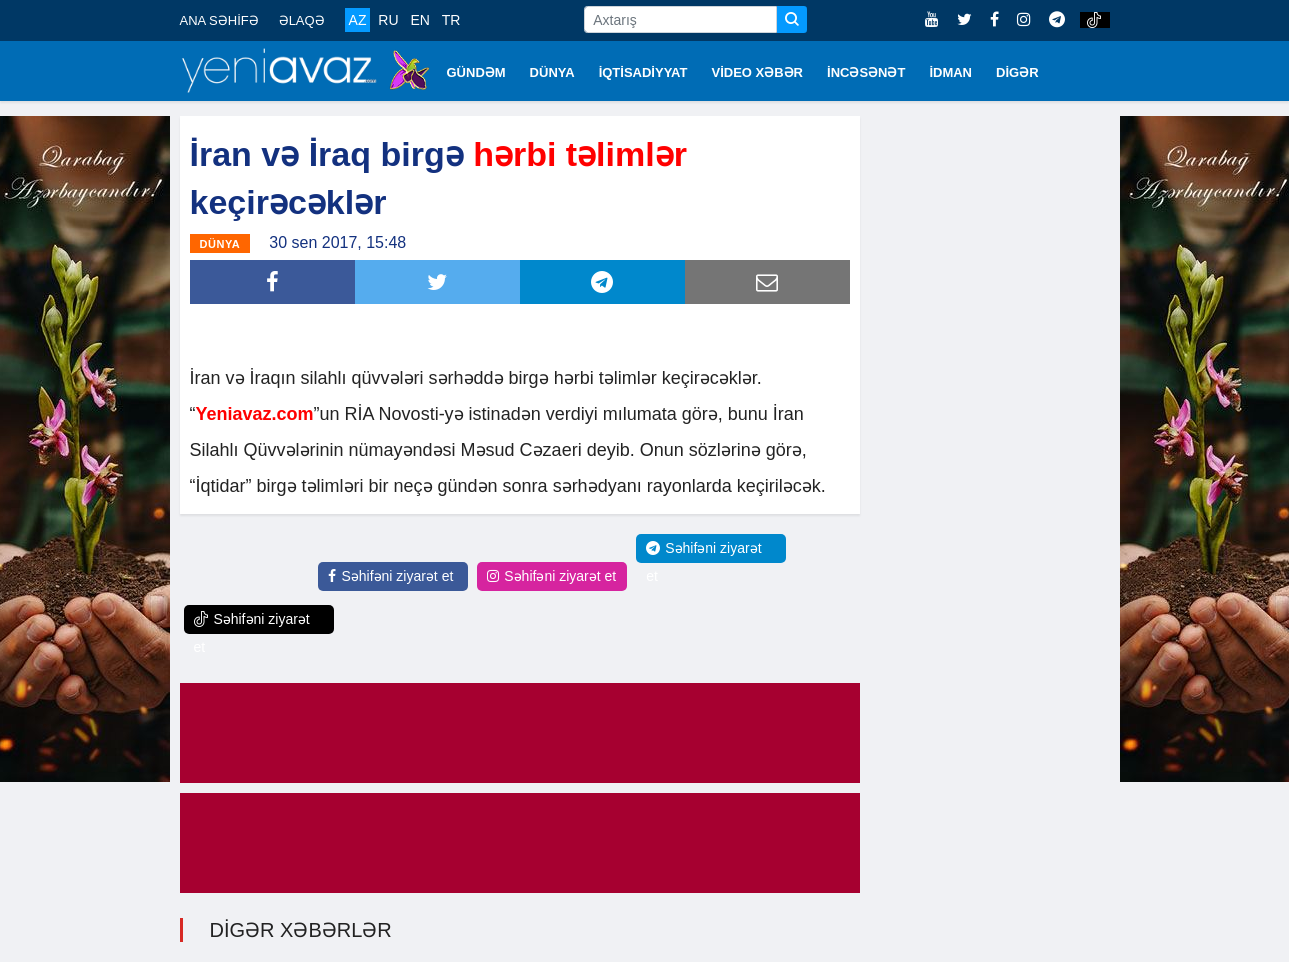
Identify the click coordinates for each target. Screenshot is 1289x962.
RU (388, 20)
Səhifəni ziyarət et (390, 576)
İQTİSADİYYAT (643, 72)
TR (451, 20)
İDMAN (950, 72)
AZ (358, 20)
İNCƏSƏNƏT (866, 72)
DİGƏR (1017, 72)
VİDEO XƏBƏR (758, 72)
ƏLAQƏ (302, 20)
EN (419, 20)
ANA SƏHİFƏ (219, 20)
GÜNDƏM (476, 72)
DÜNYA (552, 72)
